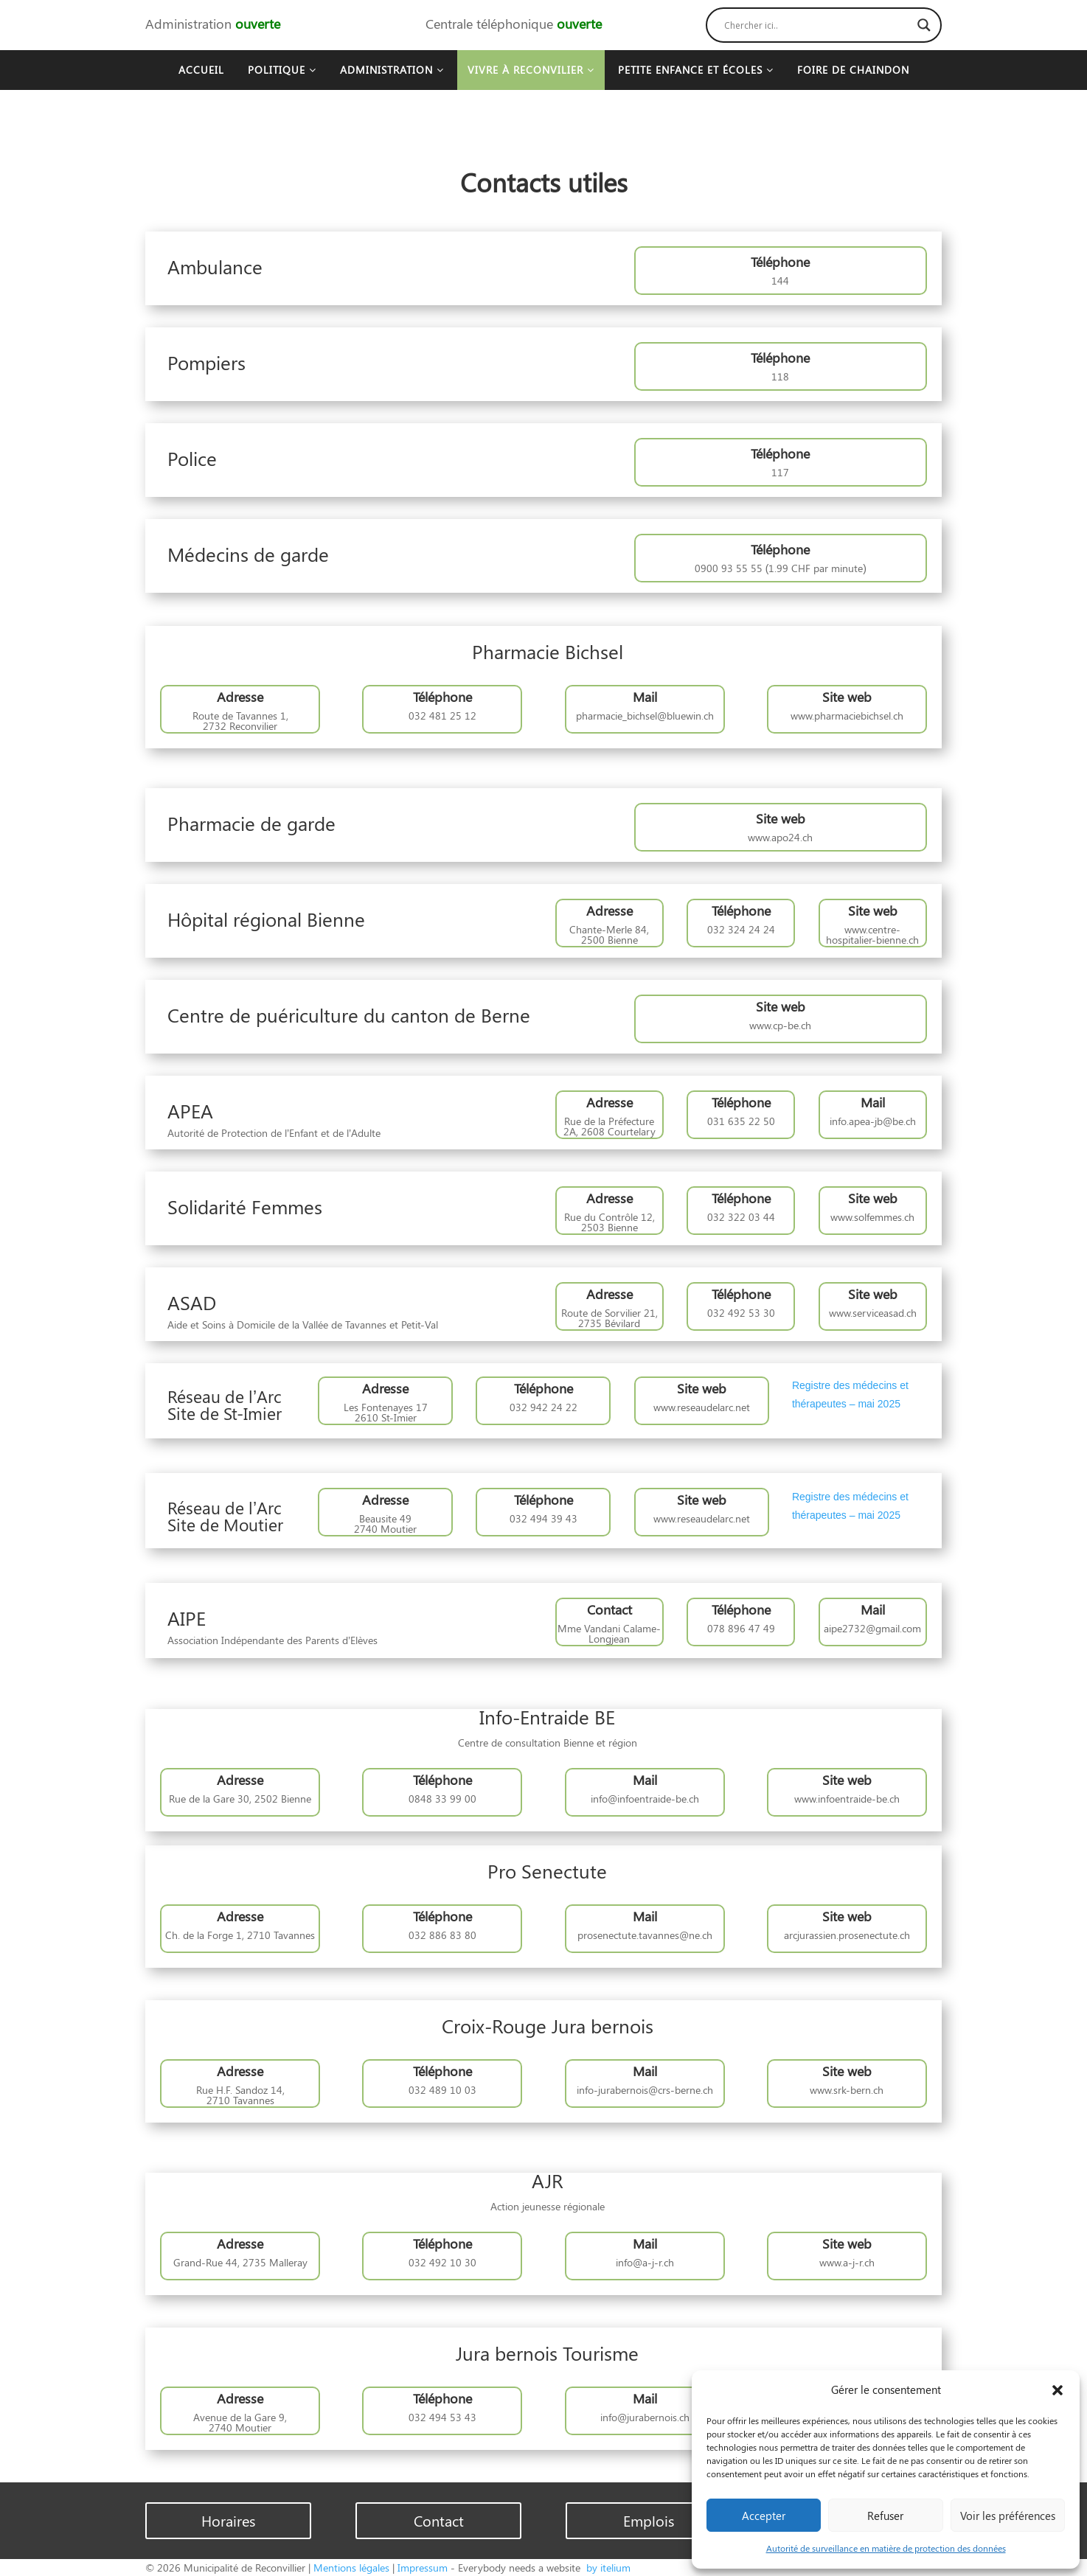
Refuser (885, 2515)
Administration (392, 70)
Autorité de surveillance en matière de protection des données (886, 2548)
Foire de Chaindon (853, 70)
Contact (439, 2520)
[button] (1057, 2390)
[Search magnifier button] (924, 25)
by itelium (607, 2568)
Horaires (228, 2520)
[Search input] (817, 25)
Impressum (422, 2568)
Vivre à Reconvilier (531, 70)
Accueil (201, 70)
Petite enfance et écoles (696, 70)
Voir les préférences (1007, 2515)
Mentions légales (351, 2568)
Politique (282, 70)
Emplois (648, 2520)
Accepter (763, 2515)
